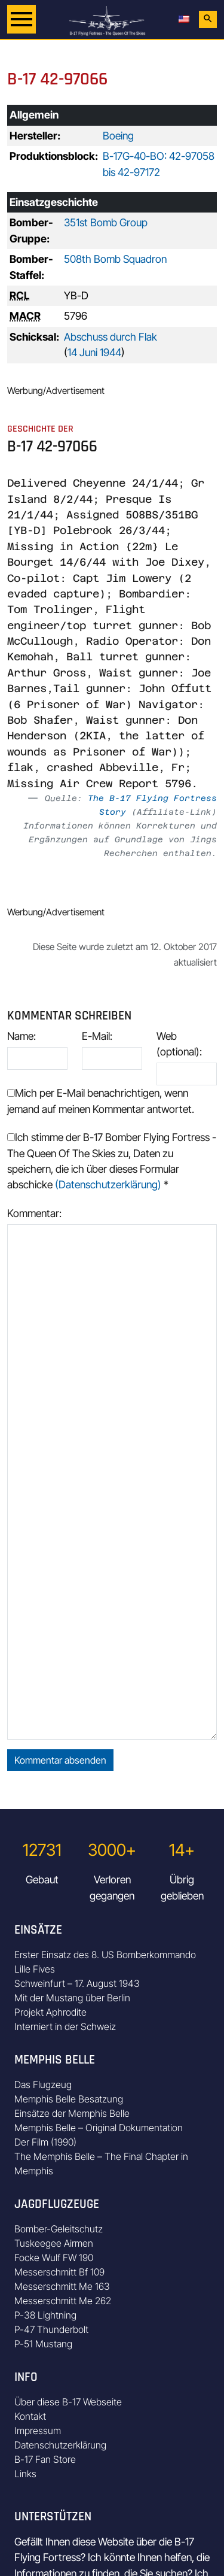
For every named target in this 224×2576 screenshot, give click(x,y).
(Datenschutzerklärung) (108, 1184)
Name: (21, 1036)
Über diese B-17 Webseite (68, 2402)
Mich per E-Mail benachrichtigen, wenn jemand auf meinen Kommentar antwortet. (100, 1101)
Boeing (118, 135)
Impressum (37, 2431)
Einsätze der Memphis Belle (72, 2113)
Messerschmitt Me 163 (62, 2286)
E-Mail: (97, 1036)
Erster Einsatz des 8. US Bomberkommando (105, 1955)
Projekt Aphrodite (50, 2012)
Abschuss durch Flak (110, 336)
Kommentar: (34, 1213)
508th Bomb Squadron (115, 259)
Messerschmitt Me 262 (62, 2301)
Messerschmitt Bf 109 (59, 2272)
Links (25, 2474)
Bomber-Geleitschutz (58, 2229)
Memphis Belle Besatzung (68, 2099)
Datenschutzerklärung (60, 2445)
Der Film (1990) (45, 2142)
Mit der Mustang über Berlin (72, 1998)
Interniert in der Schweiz (65, 2026)
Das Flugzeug (43, 2084)
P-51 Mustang (43, 2344)
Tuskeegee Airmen (53, 2243)
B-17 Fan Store (45, 2459)
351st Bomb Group (106, 222)
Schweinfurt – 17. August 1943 (77, 1983)
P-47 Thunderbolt (51, 2329)
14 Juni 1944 (94, 352)
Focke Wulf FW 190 (53, 2258)
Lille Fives (34, 1969)
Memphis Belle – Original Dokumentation (98, 2128)
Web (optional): (179, 1044)
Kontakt (30, 2416)
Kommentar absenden (60, 1760)
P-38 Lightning (45, 2315)
